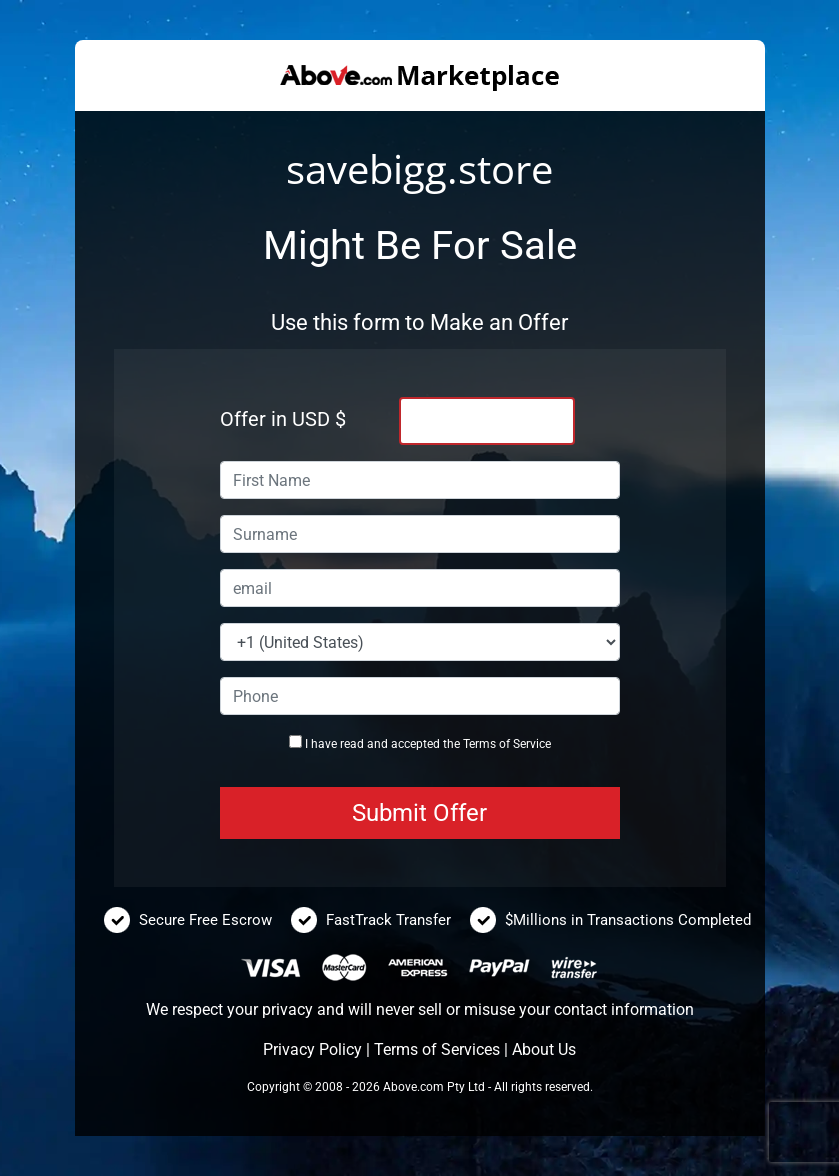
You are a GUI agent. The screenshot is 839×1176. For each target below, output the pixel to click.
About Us (544, 1049)
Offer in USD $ (283, 419)
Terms (479, 744)
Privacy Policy (312, 1049)
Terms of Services (437, 1049)
